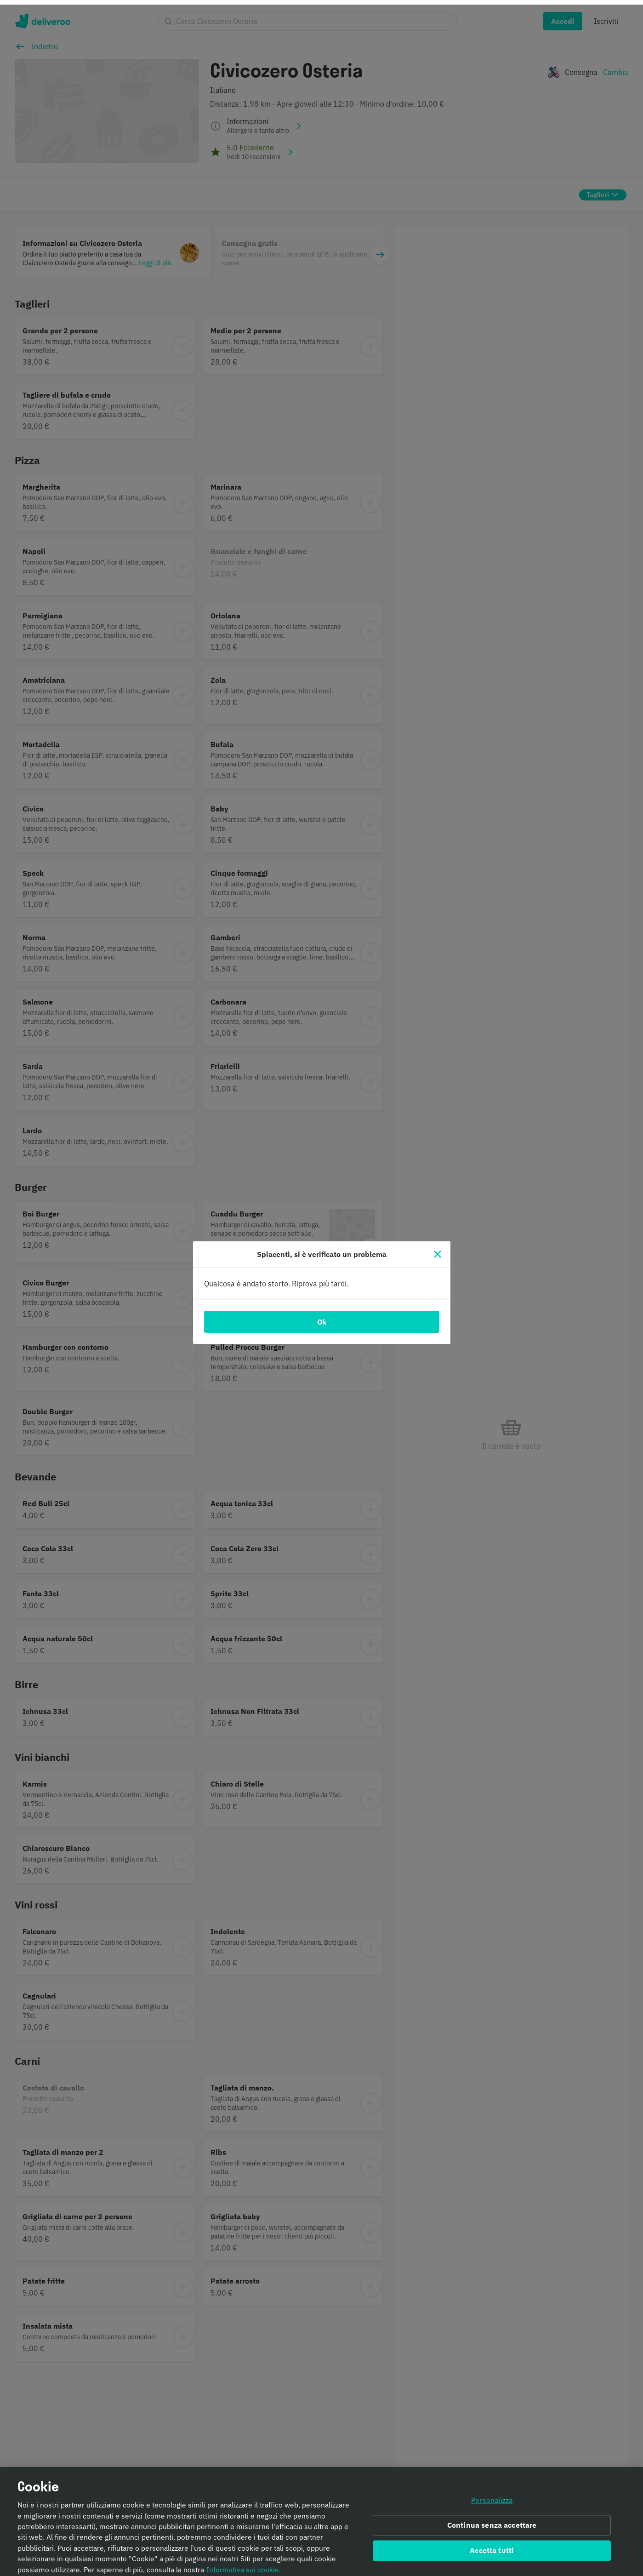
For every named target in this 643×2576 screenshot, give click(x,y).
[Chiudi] (437, 1249)
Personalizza (491, 2498)
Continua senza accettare (492, 2523)
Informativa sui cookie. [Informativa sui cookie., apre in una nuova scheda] (243, 2567)
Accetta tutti (492, 2548)
